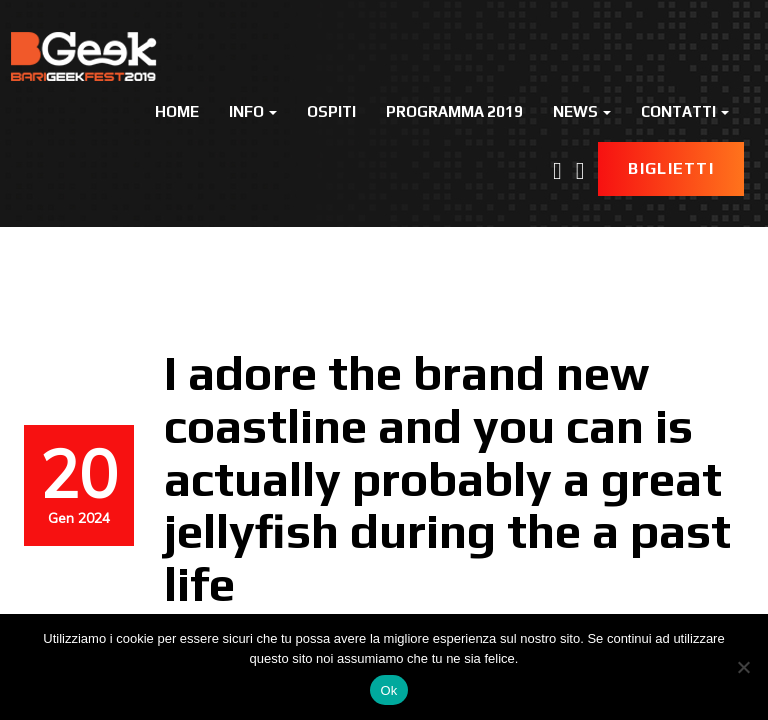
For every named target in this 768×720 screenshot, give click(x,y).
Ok (388, 690)
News (582, 111)
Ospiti (331, 111)
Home (177, 111)
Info (253, 111)
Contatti (685, 111)
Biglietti (671, 168)
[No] (743, 667)
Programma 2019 (454, 111)
